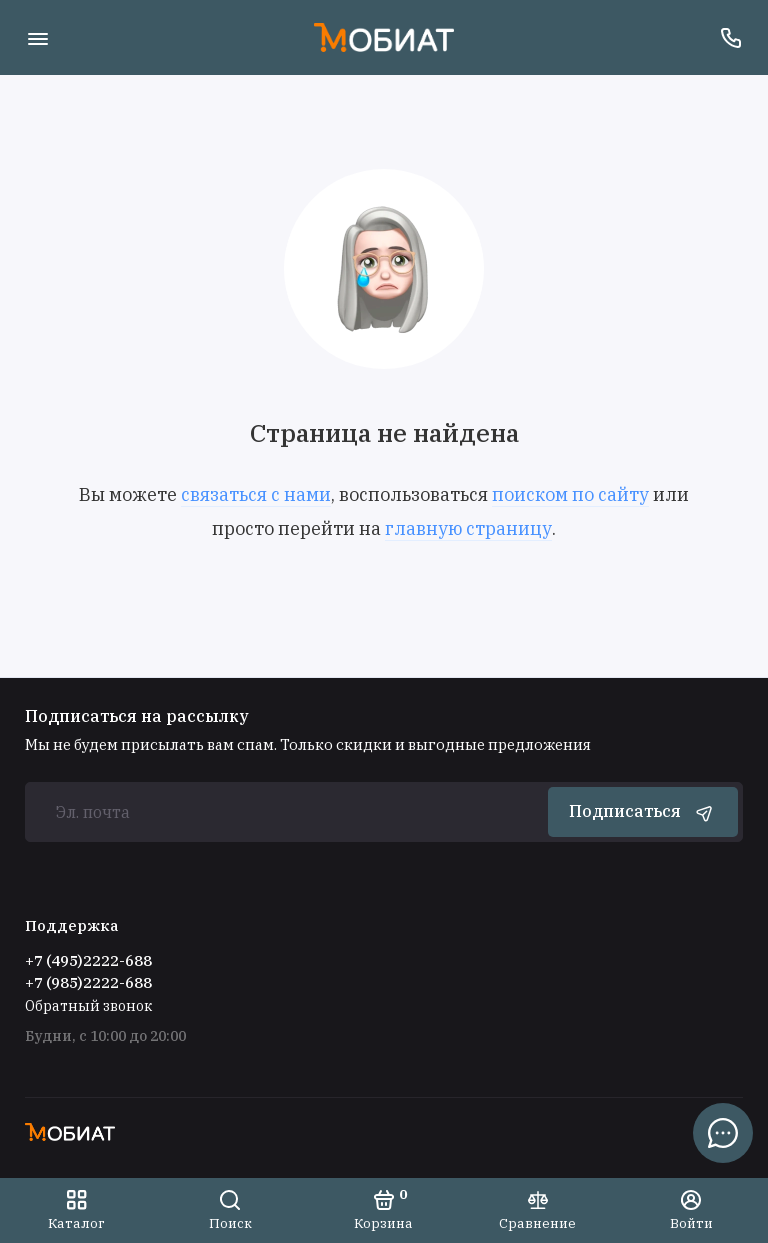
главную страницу (468, 528)
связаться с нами (256, 494)
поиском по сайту (570, 494)
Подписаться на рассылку (137, 716)
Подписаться (643, 812)
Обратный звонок (88, 1006)
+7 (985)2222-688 (88, 982)
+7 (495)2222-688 (88, 960)
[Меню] (37, 37)
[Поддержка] (730, 37)
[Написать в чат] (723, 1133)
